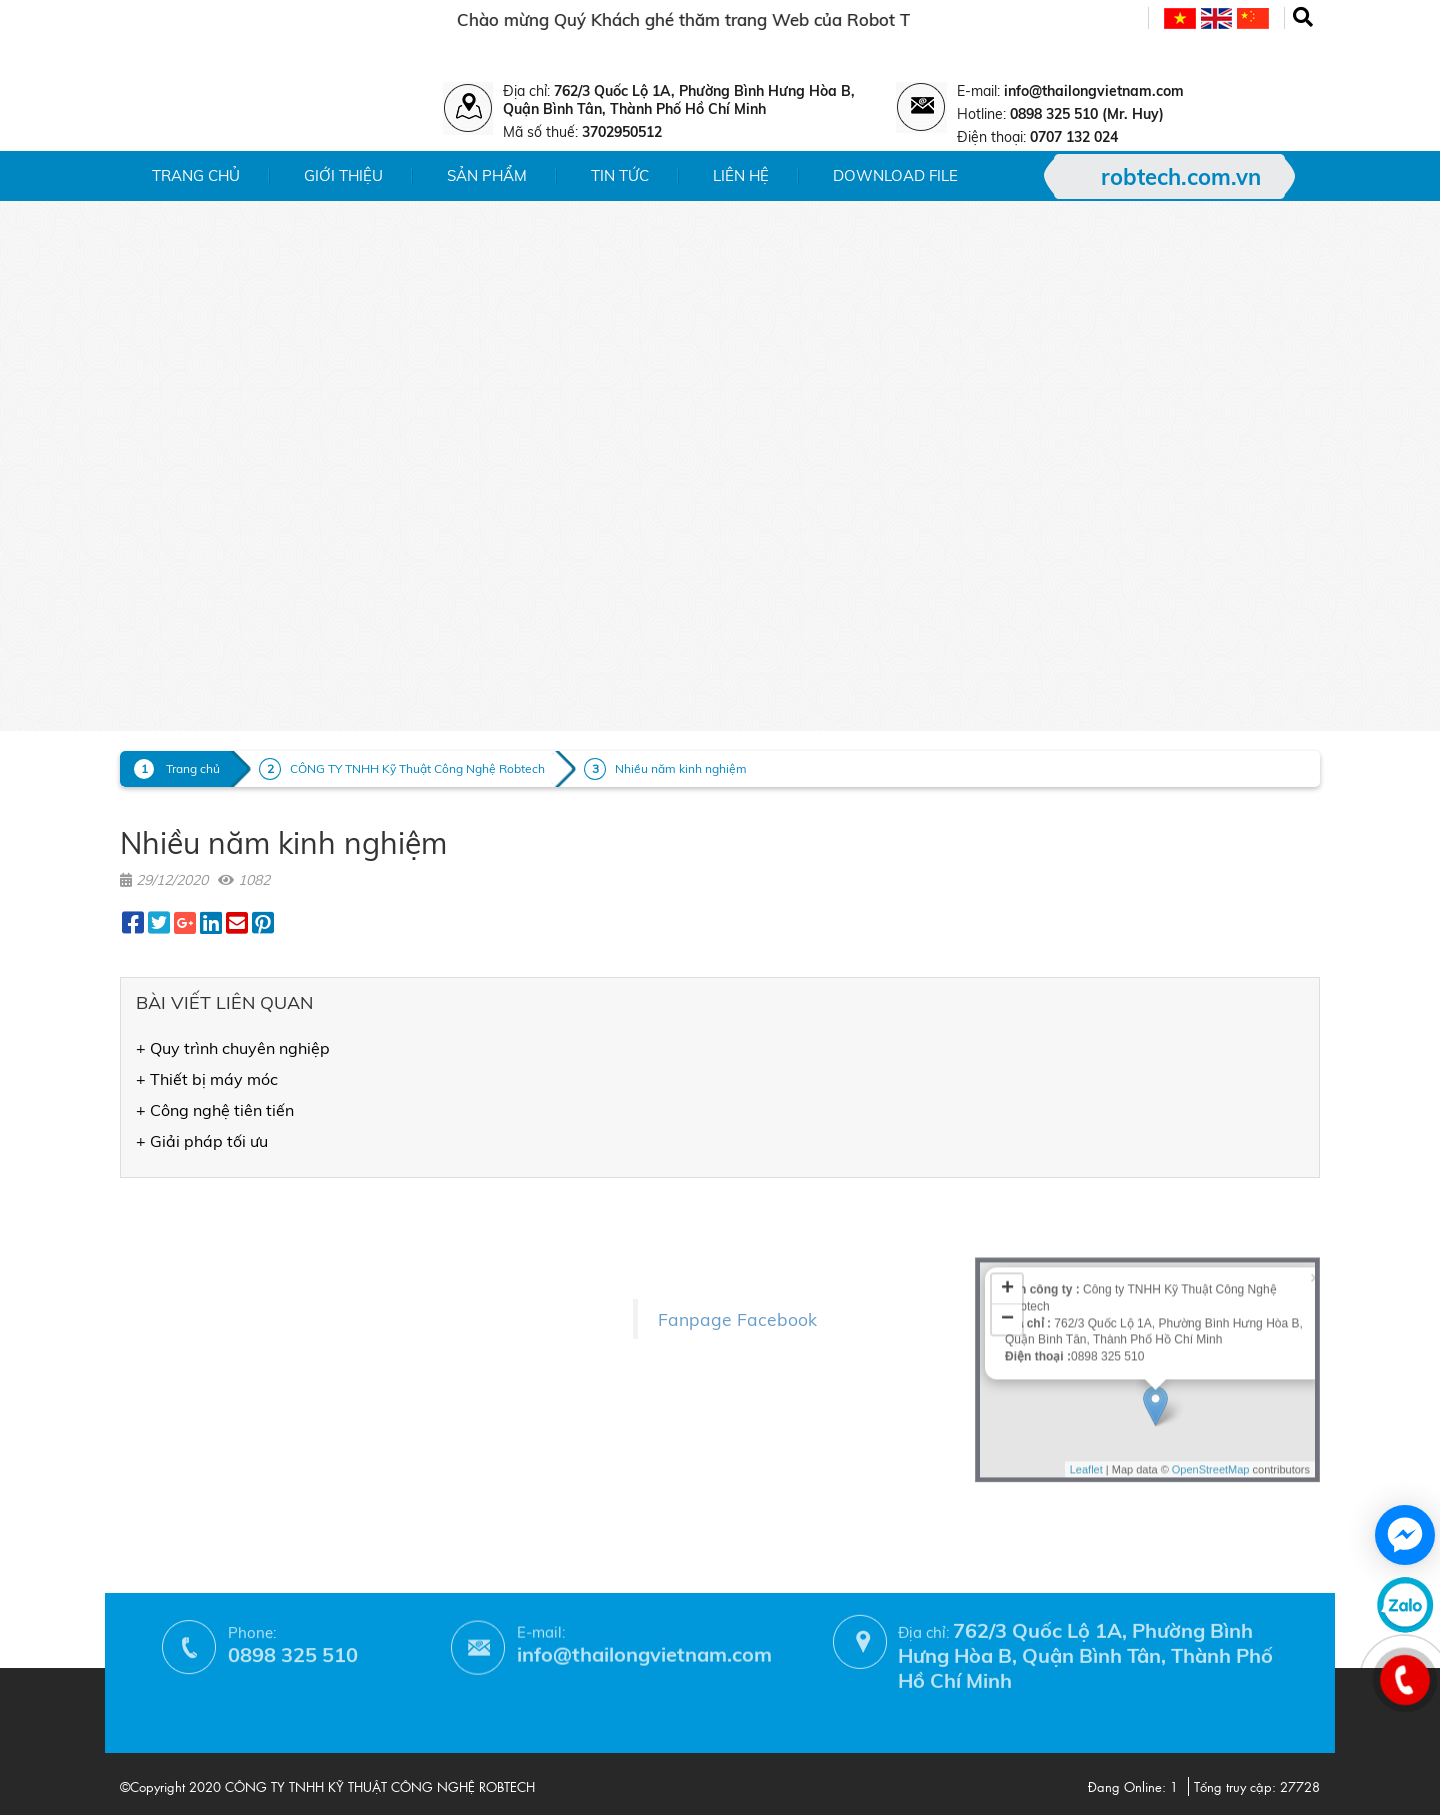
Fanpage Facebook (737, 1276)
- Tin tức (148, 1275)
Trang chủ (196, 175)
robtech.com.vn (1181, 177)
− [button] (1007, 1214)
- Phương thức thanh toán (430, 1395)
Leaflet (1086, 1363)
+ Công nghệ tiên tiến (215, 1110)
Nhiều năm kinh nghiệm (681, 768)
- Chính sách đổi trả (408, 1337)
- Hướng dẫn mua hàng (421, 1424)
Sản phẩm (487, 175)
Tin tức (620, 175)
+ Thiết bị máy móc (207, 1079)
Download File (895, 175)
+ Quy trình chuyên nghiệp (233, 1048)
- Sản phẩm (160, 1246)
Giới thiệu (343, 175)
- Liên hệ (150, 1304)
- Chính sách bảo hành (419, 1366)
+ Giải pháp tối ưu (202, 1141)
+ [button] (1007, 1184)
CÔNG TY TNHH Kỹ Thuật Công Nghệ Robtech (417, 768)
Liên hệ (741, 175)
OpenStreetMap (1211, 1363)
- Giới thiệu (158, 1217)
